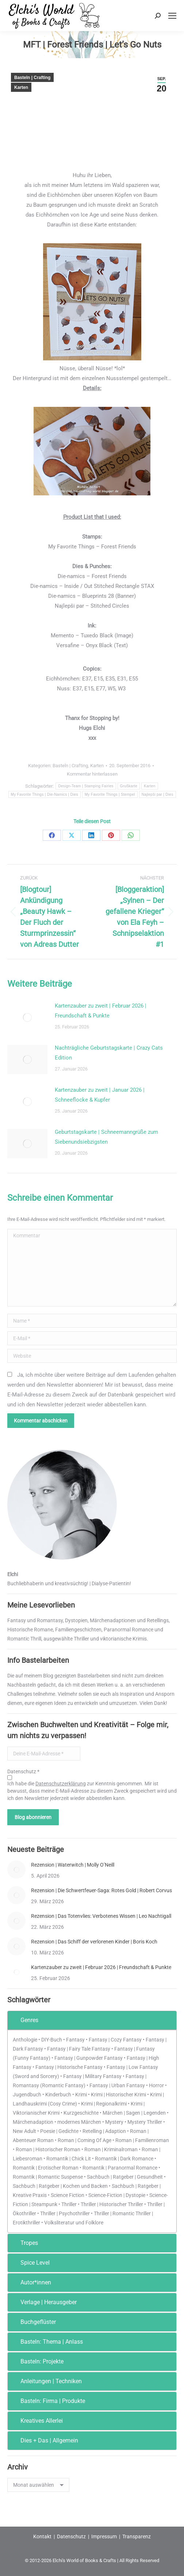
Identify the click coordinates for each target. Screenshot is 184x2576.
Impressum (104, 2536)
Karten (21, 87)
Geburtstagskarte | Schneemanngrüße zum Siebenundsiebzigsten (106, 1137)
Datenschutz (71, 2536)
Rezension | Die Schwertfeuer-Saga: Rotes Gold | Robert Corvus (101, 1890)
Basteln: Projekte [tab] (37, 2361)
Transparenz (136, 2536)
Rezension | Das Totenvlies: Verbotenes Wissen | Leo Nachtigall (101, 1916)
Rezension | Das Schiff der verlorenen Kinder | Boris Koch (94, 1942)
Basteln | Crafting (32, 77)
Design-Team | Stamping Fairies (85, 786)
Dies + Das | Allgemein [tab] (44, 2440)
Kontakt (42, 2536)
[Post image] (27, 1017)
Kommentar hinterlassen (92, 774)
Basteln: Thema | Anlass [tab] (47, 2341)
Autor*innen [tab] (31, 2282)
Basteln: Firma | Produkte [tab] (48, 2400)
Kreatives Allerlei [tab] (37, 2420)
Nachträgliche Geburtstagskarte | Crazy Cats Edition (109, 1053)
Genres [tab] (24, 2020)
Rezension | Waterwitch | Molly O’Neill (72, 1865)
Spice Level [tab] (30, 2262)
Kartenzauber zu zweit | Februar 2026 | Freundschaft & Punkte (100, 1010)
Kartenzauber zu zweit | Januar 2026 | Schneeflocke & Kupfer (100, 1095)
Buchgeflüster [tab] (33, 2321)
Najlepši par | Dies (157, 794)
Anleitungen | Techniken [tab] (46, 2381)
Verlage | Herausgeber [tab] (44, 2302)
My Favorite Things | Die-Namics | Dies (44, 794)
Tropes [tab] (24, 2242)
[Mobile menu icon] (172, 15)
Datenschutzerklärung (60, 1783)
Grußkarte (129, 786)
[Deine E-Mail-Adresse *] (43, 1754)
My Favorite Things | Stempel (110, 794)
